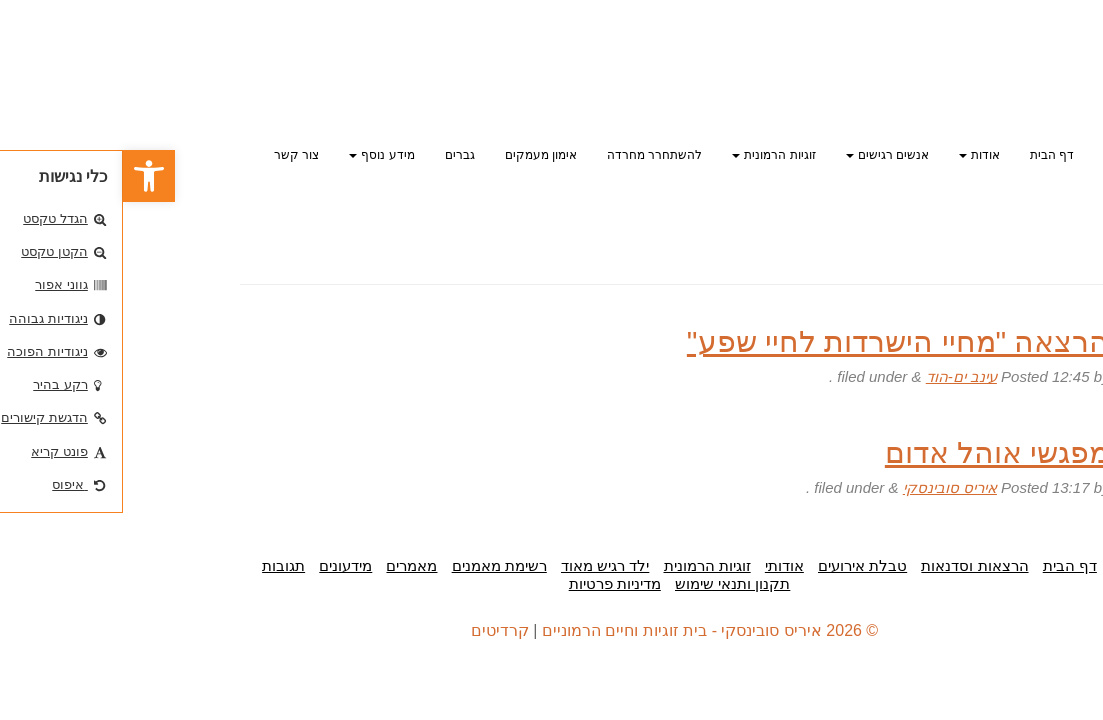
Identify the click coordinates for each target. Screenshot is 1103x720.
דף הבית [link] (929, 155)
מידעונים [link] (222, 565)
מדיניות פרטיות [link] (492, 583)
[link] (26, 176)
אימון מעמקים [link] (418, 155)
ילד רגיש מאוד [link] (482, 565)
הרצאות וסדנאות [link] (851, 565)
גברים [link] (337, 155)
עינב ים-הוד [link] (838, 376)
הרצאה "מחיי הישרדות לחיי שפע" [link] (775, 341)
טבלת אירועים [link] (739, 565)
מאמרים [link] (288, 565)
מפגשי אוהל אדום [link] (874, 452)
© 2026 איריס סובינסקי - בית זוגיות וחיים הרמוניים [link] (587, 630)
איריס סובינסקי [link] (827, 487)
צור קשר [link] (173, 155)
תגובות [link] (160, 565)
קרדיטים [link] (377, 630)
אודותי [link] (661, 565)
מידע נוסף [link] (258, 155)
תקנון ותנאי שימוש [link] (609, 583)
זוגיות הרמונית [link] (650, 155)
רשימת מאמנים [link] (376, 565)
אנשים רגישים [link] (764, 155)
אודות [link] (856, 155)
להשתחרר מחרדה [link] (531, 155)
